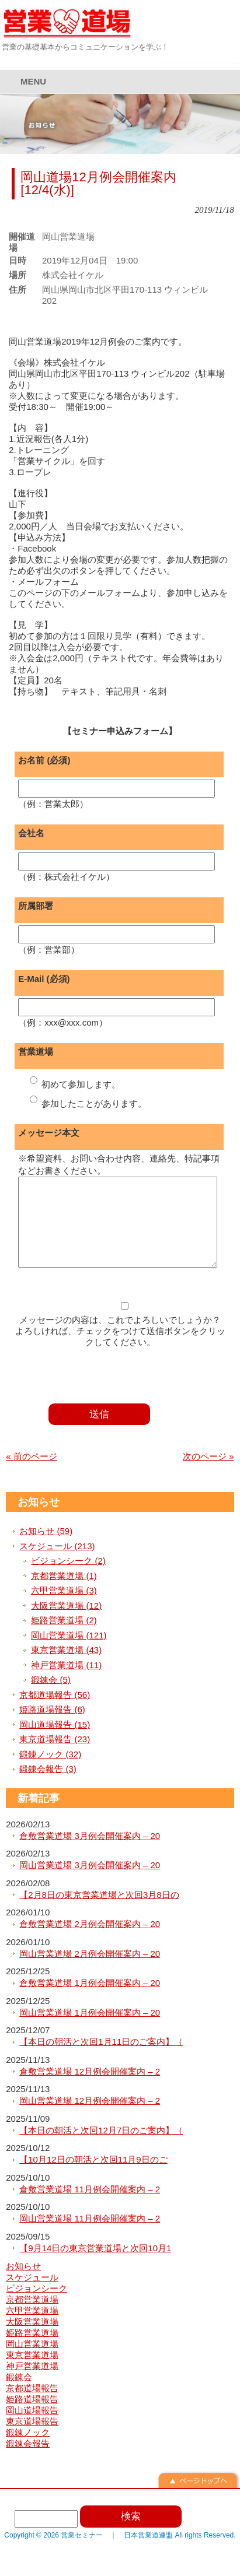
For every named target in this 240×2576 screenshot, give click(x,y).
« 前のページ (31, 1474)
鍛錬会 (19, 2394)
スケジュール (32, 2295)
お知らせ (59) (45, 1548)
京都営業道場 (32, 2317)
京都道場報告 (32, 2405)
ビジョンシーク (36, 2306)
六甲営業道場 (32, 2328)
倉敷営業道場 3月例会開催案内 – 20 (89, 1853)
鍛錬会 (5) (51, 1697)
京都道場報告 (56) (54, 1712)
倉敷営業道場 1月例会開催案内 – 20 (89, 2000)
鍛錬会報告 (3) (47, 1786)
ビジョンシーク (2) (68, 1578)
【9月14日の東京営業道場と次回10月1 (95, 2265)
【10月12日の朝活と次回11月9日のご (93, 2177)
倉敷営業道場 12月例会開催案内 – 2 (89, 2089)
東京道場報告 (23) (54, 1756)
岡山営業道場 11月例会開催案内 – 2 (89, 2236)
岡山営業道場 (32, 2361)
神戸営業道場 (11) (66, 1682)
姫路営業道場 (32, 2350)
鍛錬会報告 (28, 2461)
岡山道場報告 (32, 2428)
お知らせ (39, 1519)
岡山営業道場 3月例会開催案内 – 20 (89, 1882)
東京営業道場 (32, 2372)
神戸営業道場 (32, 2383)
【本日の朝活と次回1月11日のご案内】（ (101, 2059)
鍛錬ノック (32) (50, 1772)
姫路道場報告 (32, 2416)
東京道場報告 (32, 2439)
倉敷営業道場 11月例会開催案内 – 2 (89, 2207)
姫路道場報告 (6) (52, 1727)
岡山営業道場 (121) (68, 1653)
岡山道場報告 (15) (54, 1742)
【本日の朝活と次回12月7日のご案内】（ (101, 2148)
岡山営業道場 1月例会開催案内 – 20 (89, 2030)
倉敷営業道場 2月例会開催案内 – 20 (89, 1941)
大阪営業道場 (32, 2339)
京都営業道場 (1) (64, 1593)
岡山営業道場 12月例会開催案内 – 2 (89, 2118)
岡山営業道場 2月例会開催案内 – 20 (89, 1971)
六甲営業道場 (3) (64, 1608)
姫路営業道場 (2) (64, 1638)
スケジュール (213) (57, 1563)
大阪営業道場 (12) (66, 1623)
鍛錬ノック (28, 2450)
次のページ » (208, 1474)
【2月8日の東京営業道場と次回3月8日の (99, 1912)
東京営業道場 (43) (66, 1667)
